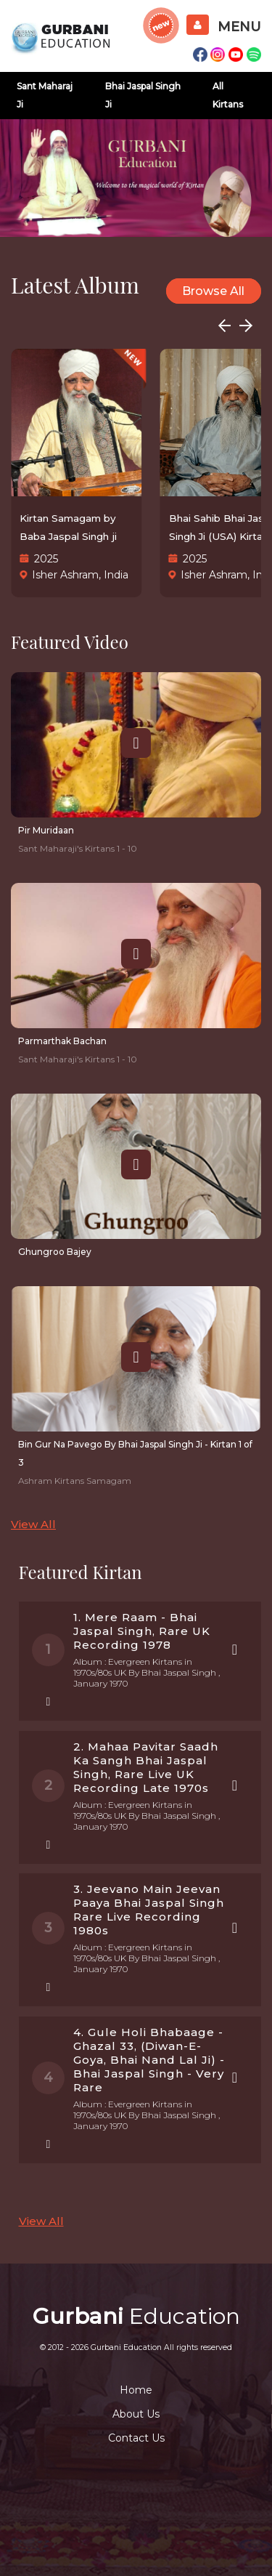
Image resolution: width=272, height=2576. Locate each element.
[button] (245, 325)
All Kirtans (228, 95)
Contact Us (136, 2437)
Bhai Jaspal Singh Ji (143, 95)
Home (136, 2390)
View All (33, 1524)
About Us (136, 2413)
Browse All (213, 291)
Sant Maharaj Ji (45, 95)
